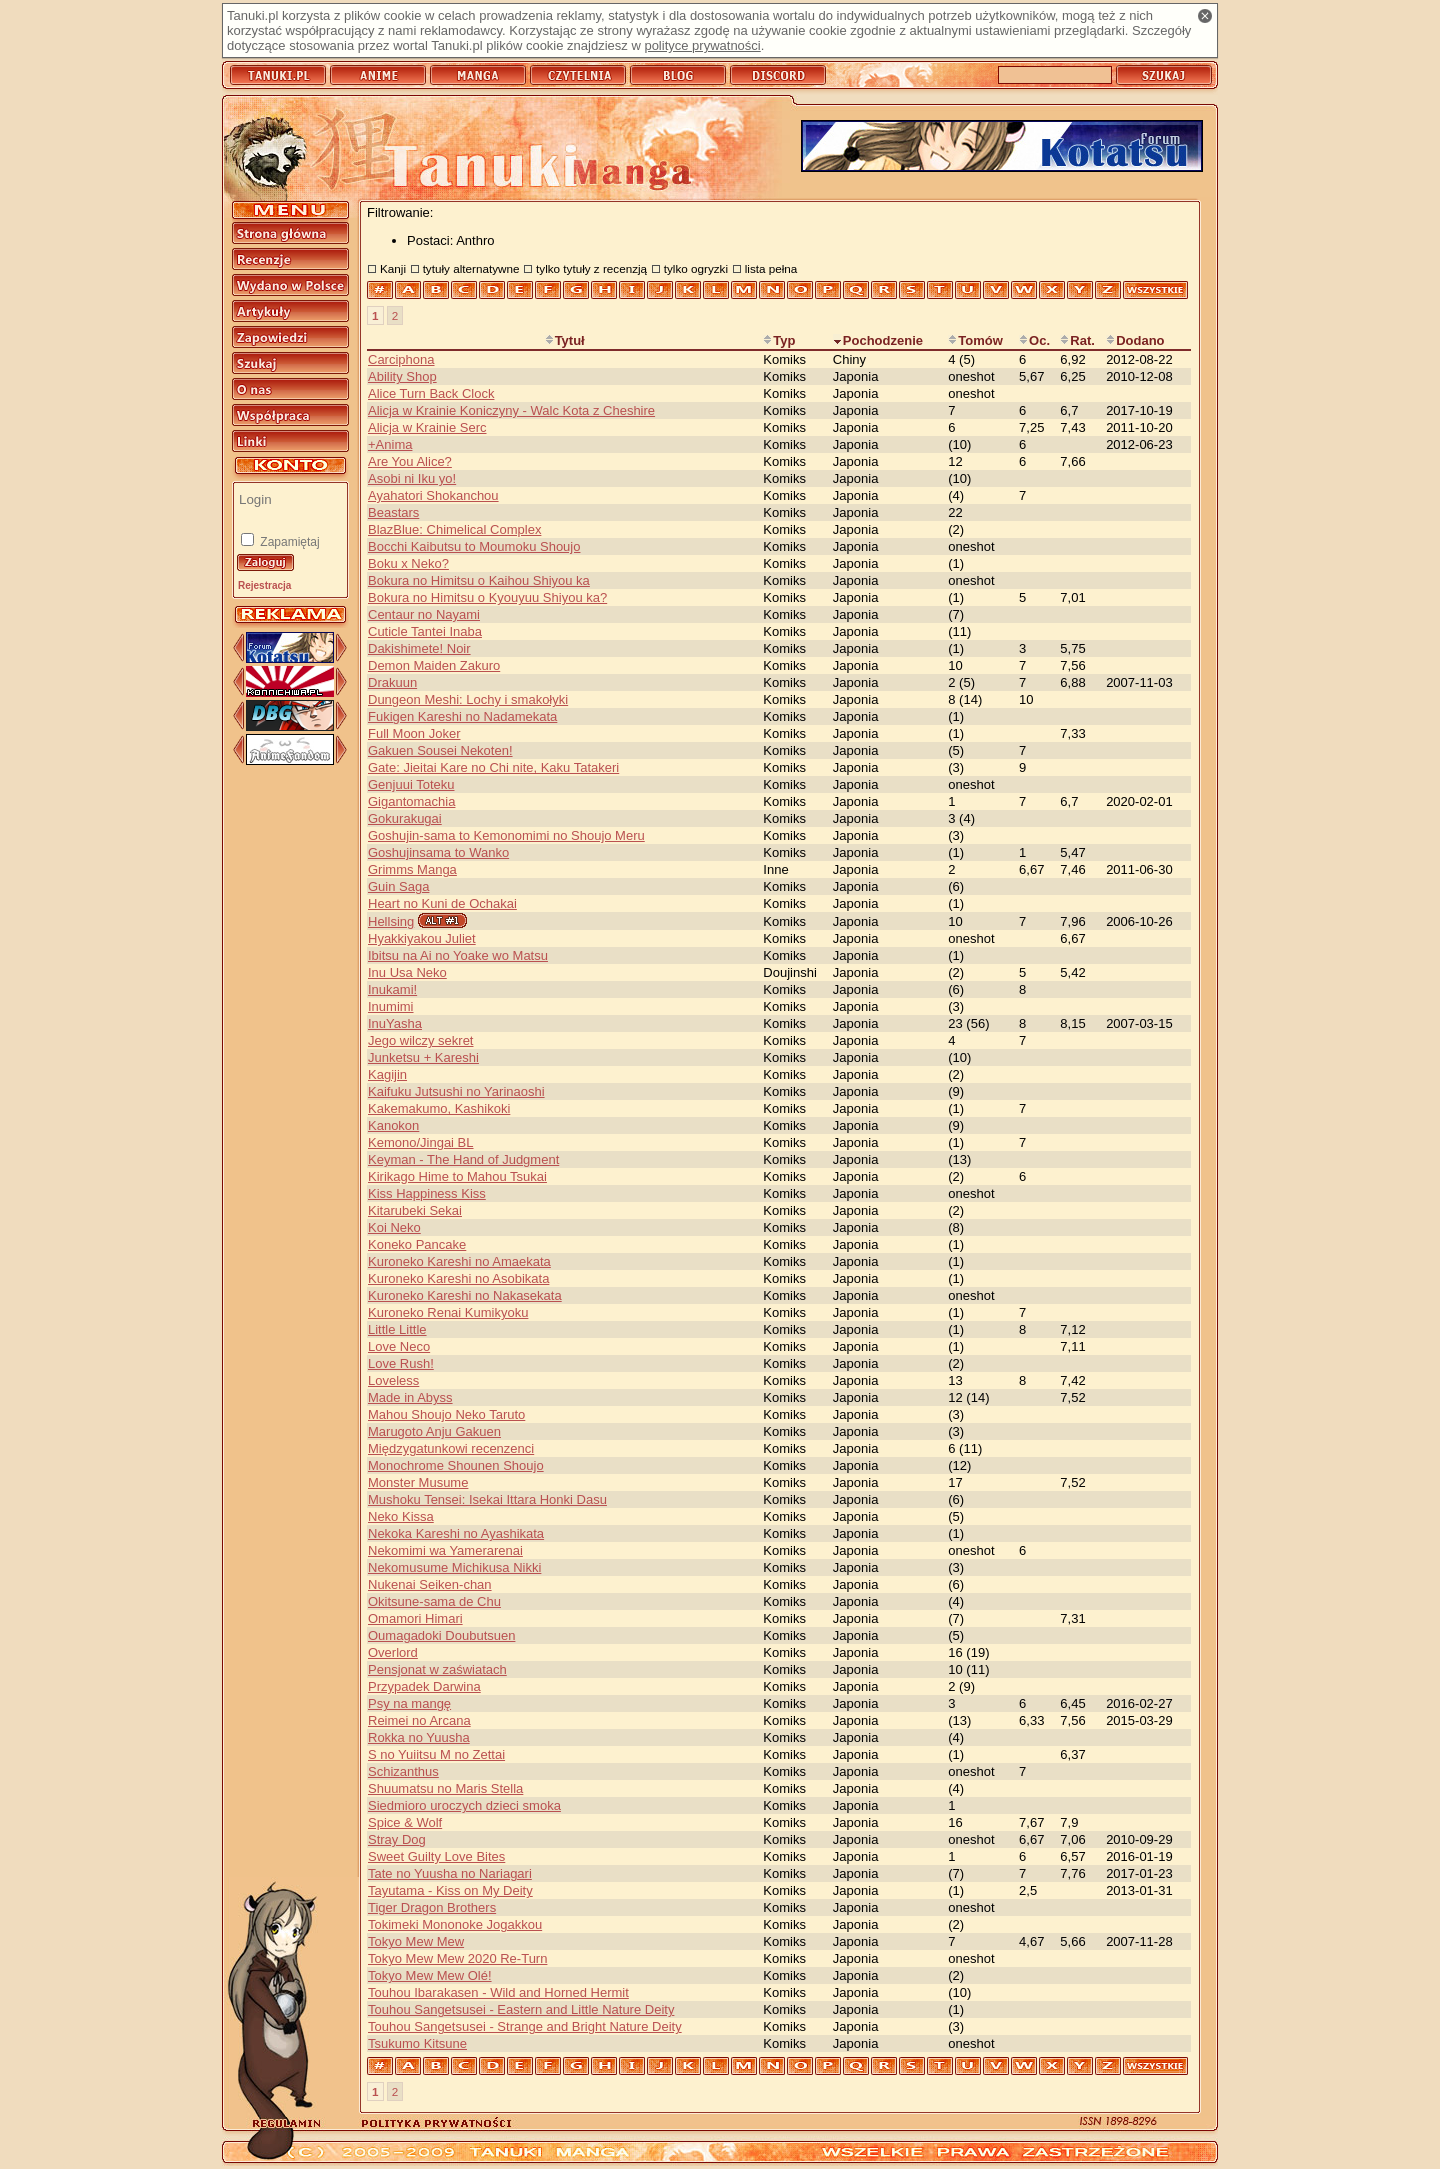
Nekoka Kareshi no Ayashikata (456, 1533)
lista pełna (771, 268)
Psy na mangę (409, 1703)
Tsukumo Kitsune (417, 2043)
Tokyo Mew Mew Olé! (430, 1975)
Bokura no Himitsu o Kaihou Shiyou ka (479, 580)
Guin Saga (398, 886)
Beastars (393, 512)
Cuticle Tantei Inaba (425, 631)
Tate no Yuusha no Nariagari (450, 1873)
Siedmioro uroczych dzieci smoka (464, 1805)
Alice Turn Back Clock (431, 393)
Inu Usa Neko (407, 972)
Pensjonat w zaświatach (437, 1669)
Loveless (393, 1380)
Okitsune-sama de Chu (434, 1601)
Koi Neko (394, 1227)
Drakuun (392, 682)
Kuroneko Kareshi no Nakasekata (465, 1295)
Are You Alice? (410, 461)
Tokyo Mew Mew (416, 1941)
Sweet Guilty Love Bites (436, 1856)
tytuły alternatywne (471, 268)
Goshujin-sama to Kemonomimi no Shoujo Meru (506, 835)
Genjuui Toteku (411, 784)
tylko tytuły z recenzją (591, 268)
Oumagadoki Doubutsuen (441, 1635)
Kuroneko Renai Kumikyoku (448, 1312)
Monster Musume (418, 1482)
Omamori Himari (415, 1618)
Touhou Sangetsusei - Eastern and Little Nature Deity (521, 2009)
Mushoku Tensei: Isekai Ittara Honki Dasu (487, 1499)
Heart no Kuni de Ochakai (442, 903)
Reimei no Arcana (419, 1720)
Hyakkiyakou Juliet (422, 938)
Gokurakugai (405, 818)
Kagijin (387, 1074)
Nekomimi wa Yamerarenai (445, 1550)
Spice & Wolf (405, 1822)
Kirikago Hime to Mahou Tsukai (457, 1176)
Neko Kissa (401, 1516)
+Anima (390, 444)
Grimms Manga (412, 869)
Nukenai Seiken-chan (430, 1584)
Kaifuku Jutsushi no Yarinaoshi (456, 1091)
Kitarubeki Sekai (415, 1210)
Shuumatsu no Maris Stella (445, 1788)
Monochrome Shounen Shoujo (456, 1465)
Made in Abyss (410, 1397)
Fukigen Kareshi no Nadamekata (462, 716)
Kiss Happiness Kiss (427, 1193)
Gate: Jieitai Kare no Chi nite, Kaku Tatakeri (493, 767)
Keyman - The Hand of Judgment (463, 1159)
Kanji (393, 268)
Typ (779, 340)
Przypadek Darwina (424, 1686)
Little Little (397, 1329)
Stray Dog (397, 1839)
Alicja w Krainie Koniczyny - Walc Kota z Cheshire (511, 410)
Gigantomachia (411, 801)
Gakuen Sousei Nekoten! (440, 750)
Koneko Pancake (417, 1244)
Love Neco (399, 1346)
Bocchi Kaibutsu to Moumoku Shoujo (474, 546)
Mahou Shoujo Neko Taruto (446, 1414)
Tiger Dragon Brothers (432, 1907)
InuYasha (395, 1023)
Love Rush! (401, 1363)
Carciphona (401, 359)
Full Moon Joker (414, 733)
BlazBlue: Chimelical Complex (454, 529)
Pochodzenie (878, 340)
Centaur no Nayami (424, 614)
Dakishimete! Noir (419, 648)
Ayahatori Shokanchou (433, 495)
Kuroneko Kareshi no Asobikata (458, 1278)
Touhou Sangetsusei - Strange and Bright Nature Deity (525, 2026)
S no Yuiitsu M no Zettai (436, 1754)
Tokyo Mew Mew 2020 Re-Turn (457, 1958)
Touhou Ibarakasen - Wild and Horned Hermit (498, 1992)
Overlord (393, 1652)
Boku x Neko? (408, 563)
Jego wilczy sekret (420, 1040)
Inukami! (392, 989)
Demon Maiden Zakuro (434, 665)
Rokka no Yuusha (419, 1737)
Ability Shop (402, 376)
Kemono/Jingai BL (421, 1142)
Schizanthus (403, 1771)
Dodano (1135, 340)
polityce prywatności (702, 45)
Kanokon (393, 1125)
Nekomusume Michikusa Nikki (454, 1567)
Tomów (975, 340)
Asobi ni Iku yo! (412, 478)
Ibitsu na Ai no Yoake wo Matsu (458, 955)
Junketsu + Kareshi (423, 1057)
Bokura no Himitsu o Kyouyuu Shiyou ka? (487, 597)
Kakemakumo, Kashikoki (439, 1108)
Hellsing (391, 921)
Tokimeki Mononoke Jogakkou (455, 1924)
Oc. (1034, 340)
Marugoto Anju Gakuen (434, 1431)
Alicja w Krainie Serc (427, 427)
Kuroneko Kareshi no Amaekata (459, 1261)
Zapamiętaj (288, 542)
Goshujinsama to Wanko (438, 852)
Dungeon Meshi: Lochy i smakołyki (468, 699)
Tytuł (565, 340)
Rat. (1077, 340)
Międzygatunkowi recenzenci (451, 1448)
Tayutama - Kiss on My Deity (450, 1890)
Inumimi (391, 1006)
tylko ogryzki (696, 268)
